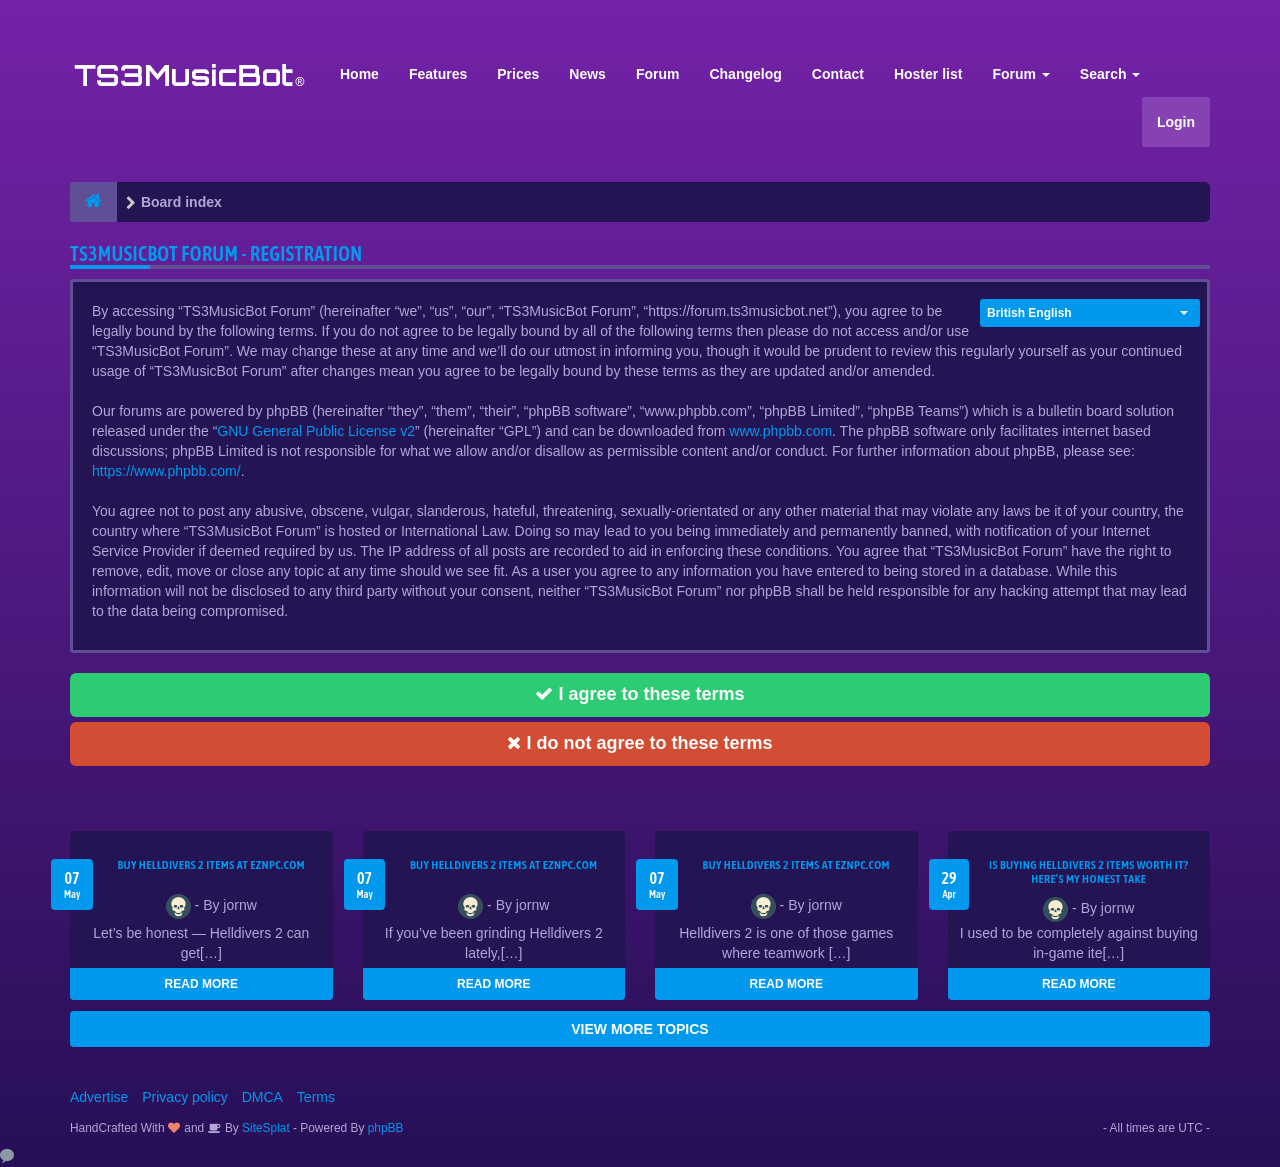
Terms (316, 1097)
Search (1110, 74)
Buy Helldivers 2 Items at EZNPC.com (211, 865)
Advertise (99, 1097)
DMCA (262, 1097)
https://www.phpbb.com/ (166, 471)
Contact (838, 74)
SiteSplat (264, 1128)
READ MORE (201, 984)
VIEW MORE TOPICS (639, 1029)
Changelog (745, 74)
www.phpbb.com (780, 431)
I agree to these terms (639, 694)
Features (438, 74)
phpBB (386, 1128)
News (587, 74)
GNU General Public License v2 (316, 431)
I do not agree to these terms (639, 743)
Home (359, 74)
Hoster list (928, 74)
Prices (518, 74)
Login (1176, 122)
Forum (658, 74)
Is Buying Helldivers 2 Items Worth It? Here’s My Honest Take (1089, 872)
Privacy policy (185, 1097)
